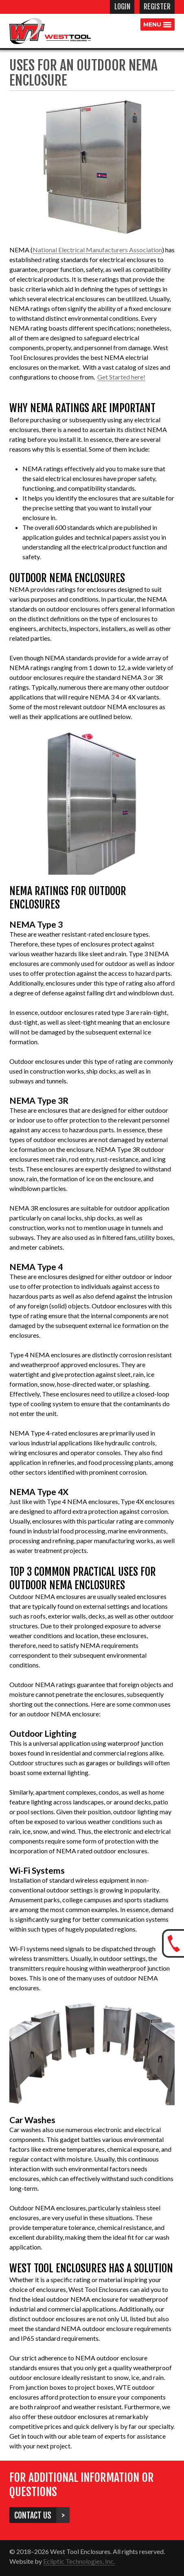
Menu (152, 24)
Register (157, 6)
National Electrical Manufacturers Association (97, 250)
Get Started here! (121, 377)
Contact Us (35, 2515)
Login (122, 6)
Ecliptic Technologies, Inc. (79, 2561)
